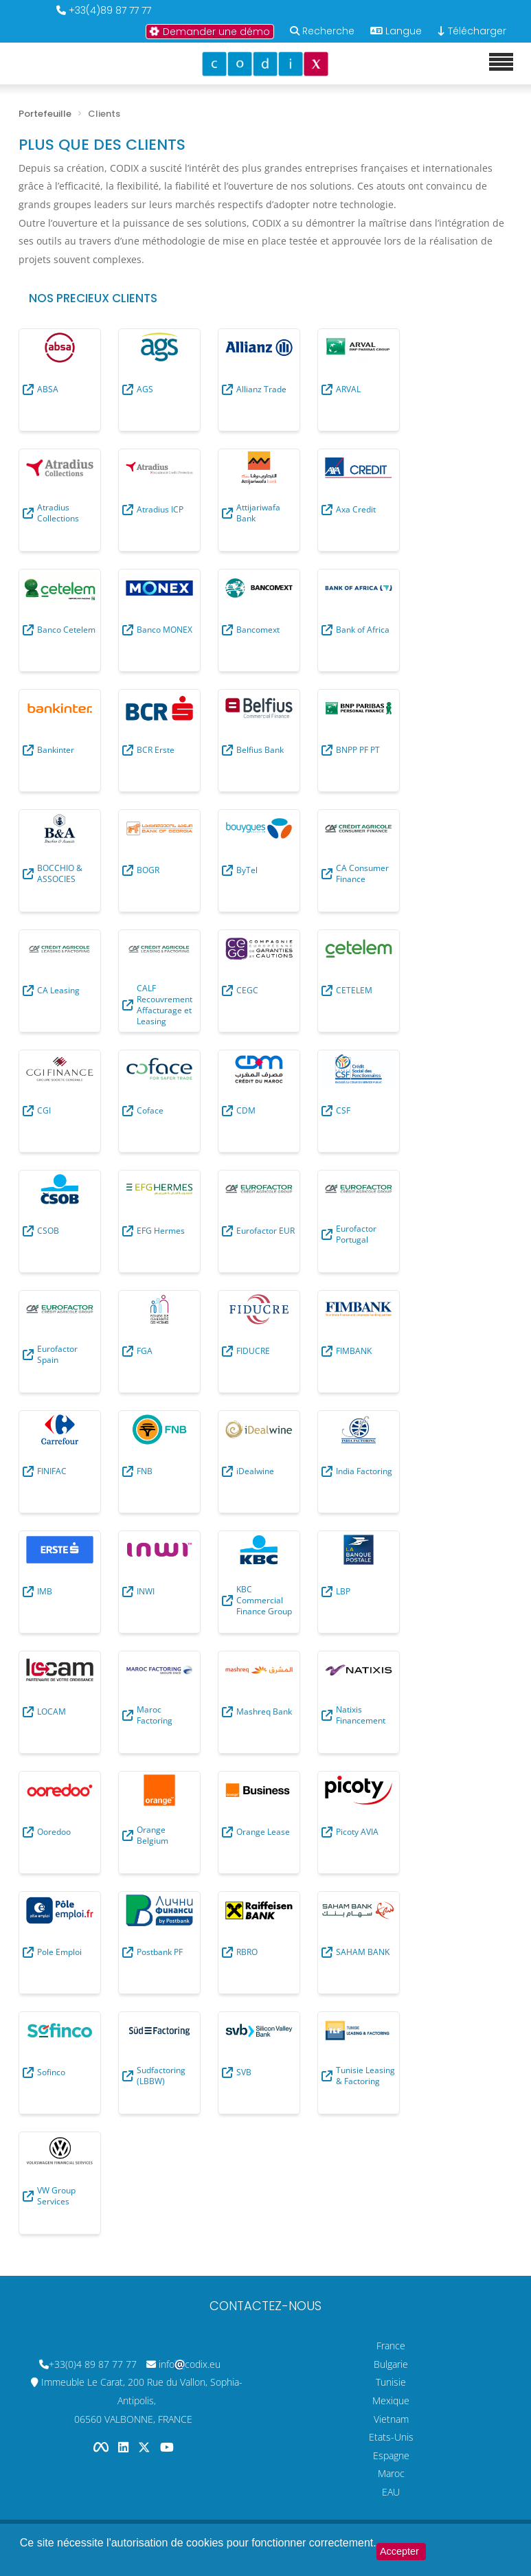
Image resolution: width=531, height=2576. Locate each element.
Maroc (391, 2473)
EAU (391, 2491)
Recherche (328, 31)
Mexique (390, 2400)
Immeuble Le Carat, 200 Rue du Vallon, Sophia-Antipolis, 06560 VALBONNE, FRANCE (141, 2400)
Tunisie (391, 2381)
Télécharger (472, 31)
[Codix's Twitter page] (145, 2447)
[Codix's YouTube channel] (167, 2447)
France (390, 2345)
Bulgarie (391, 2364)
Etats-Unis (391, 2436)
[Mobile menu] (501, 62)
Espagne (391, 2455)
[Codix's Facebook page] (102, 2447)
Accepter (399, 2551)
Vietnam (391, 2419)
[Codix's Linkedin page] (124, 2447)
